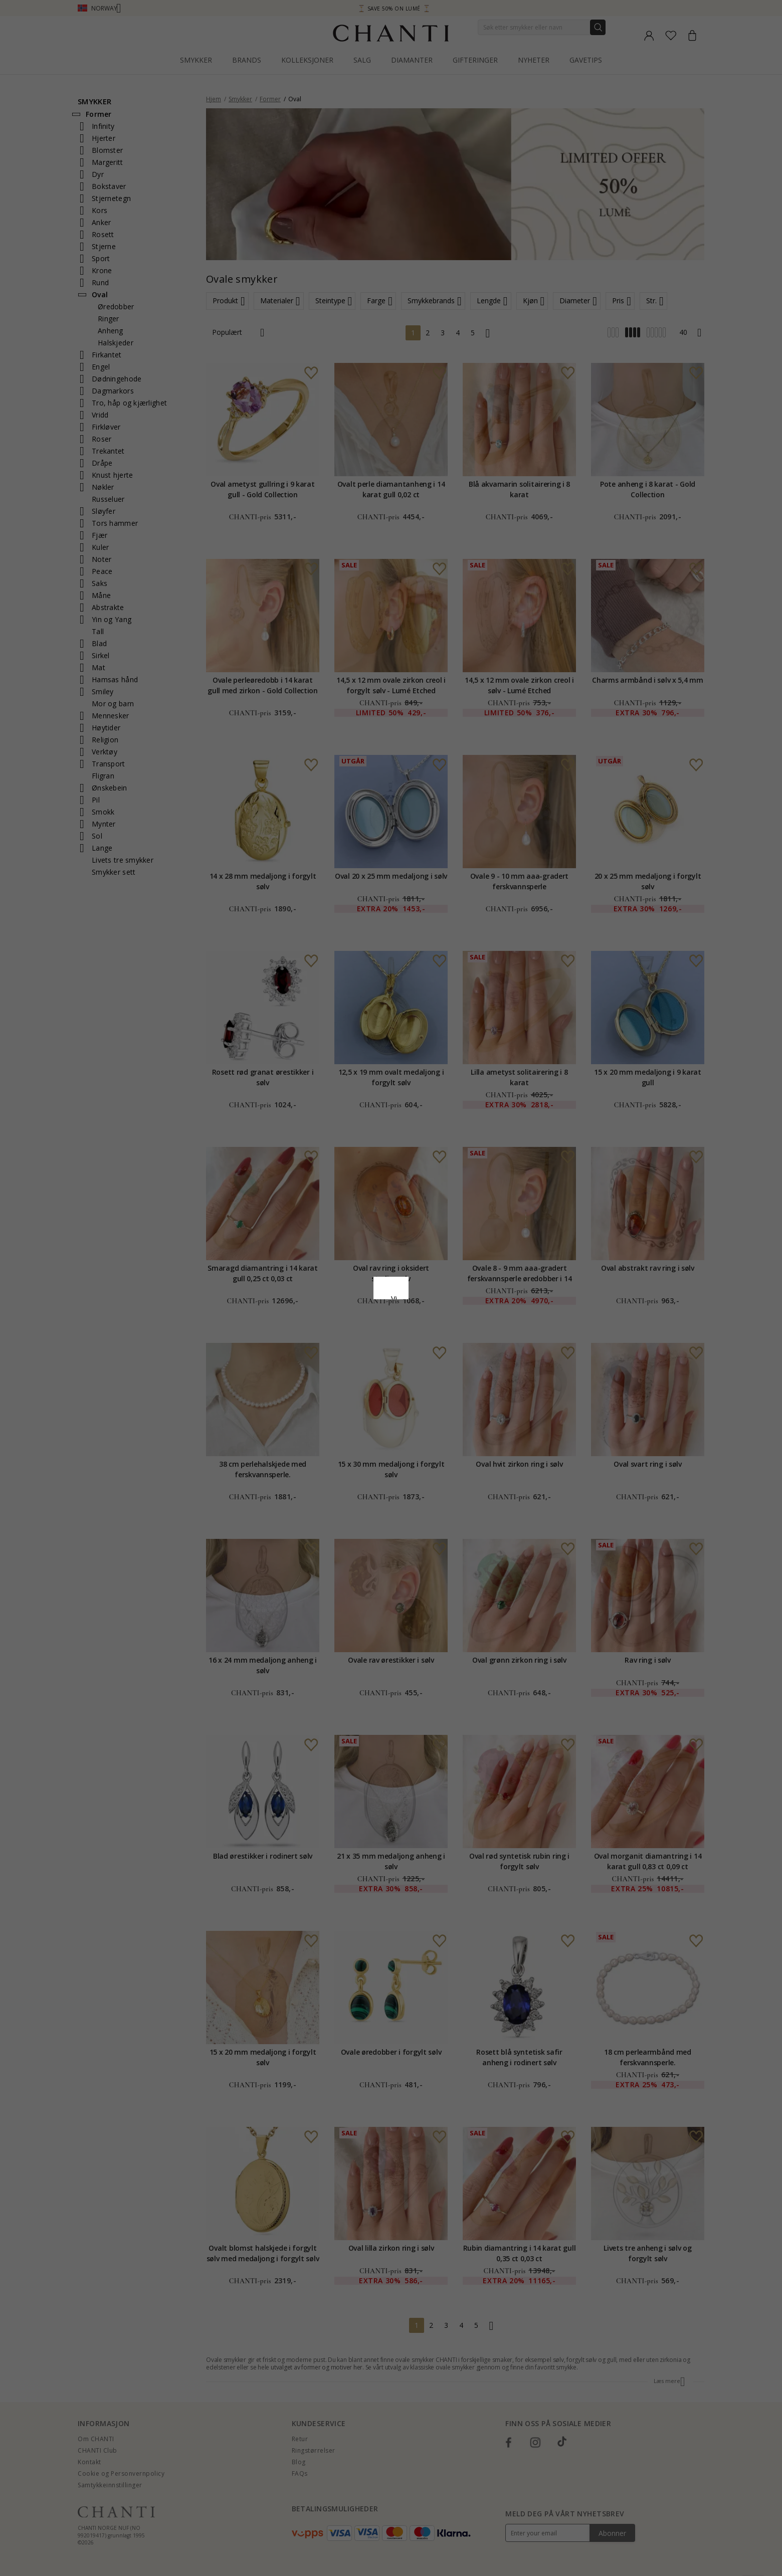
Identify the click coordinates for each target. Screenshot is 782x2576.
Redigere (436, 1370)
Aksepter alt (390, 1348)
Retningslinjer (331, 1311)
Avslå (346, 1370)
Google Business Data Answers (417, 1324)
